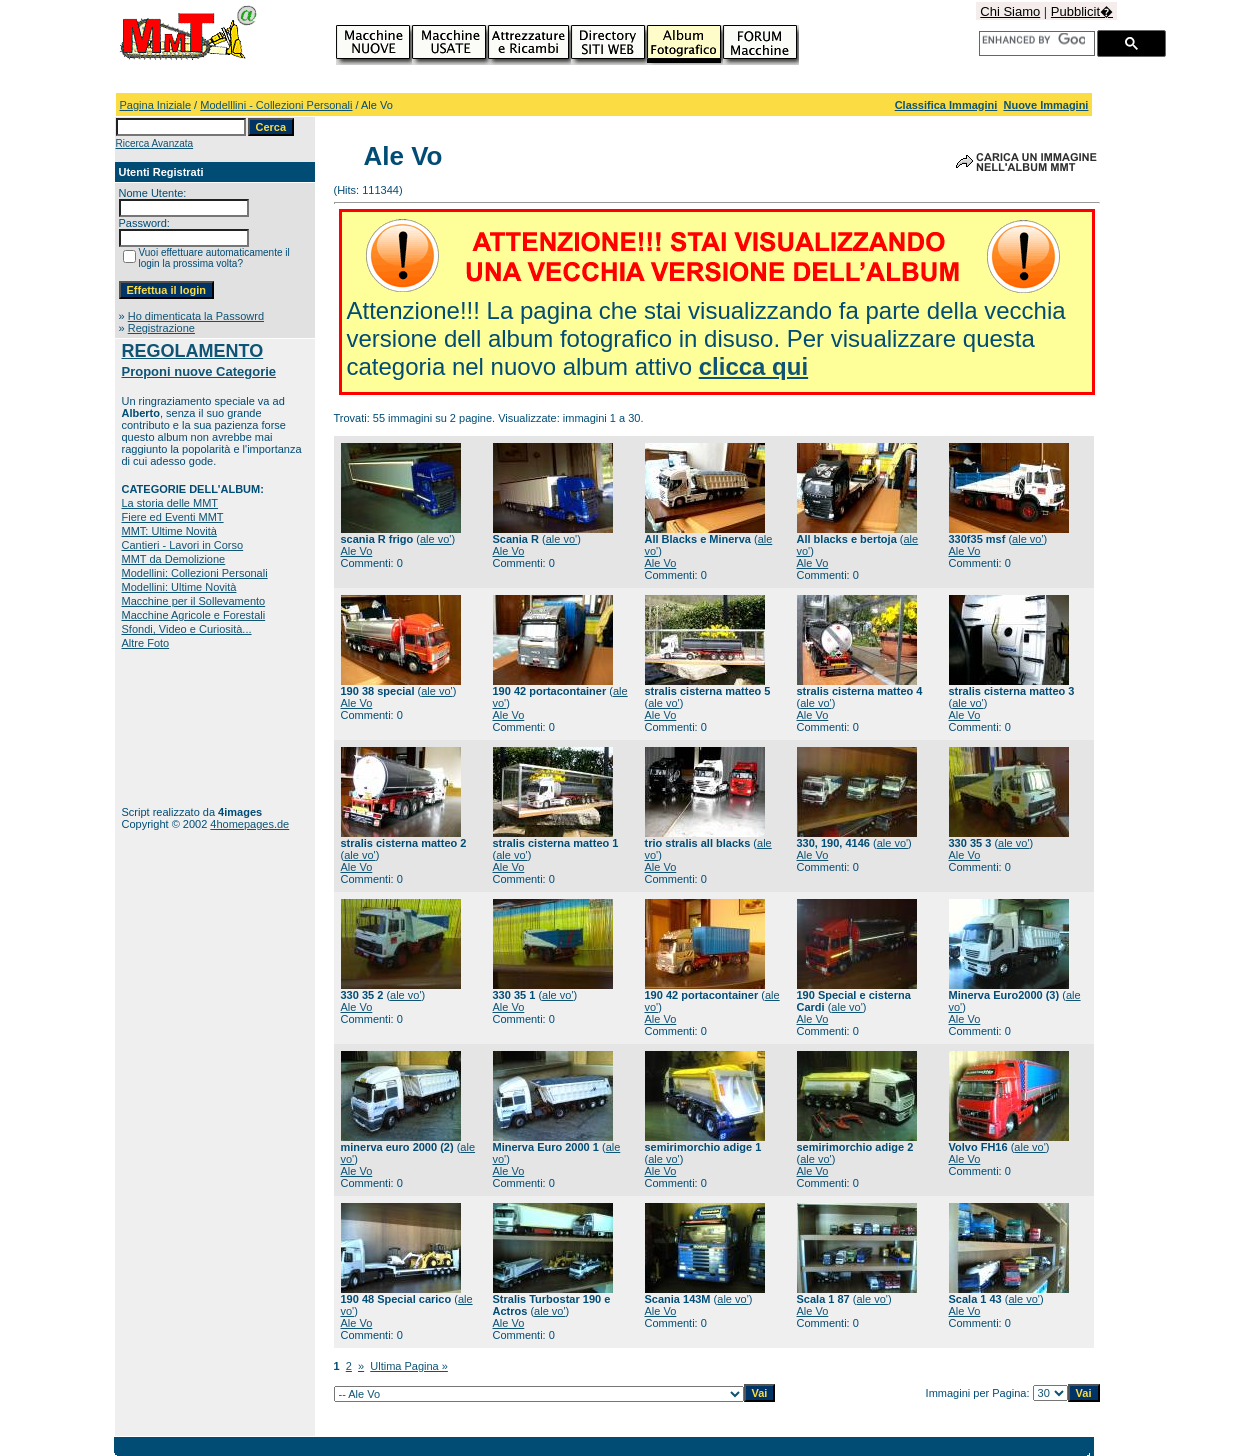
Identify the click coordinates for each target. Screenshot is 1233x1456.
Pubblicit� (1082, 11)
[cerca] (1033, 40)
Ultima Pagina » (409, 1366)
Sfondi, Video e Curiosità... (187, 629)
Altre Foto (146, 643)
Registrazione (161, 328)
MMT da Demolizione (174, 559)
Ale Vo (357, 551)
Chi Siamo (1010, 11)
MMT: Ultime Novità (169, 531)
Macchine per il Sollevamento (194, 601)
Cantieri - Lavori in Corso (183, 545)
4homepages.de (249, 824)
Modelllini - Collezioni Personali (276, 105)
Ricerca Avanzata (155, 143)
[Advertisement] (184, 727)
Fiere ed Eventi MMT (173, 517)
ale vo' (435, 539)
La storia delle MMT (170, 503)
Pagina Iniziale (156, 105)
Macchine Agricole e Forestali (194, 615)
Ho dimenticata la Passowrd (196, 316)
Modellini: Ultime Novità (179, 587)
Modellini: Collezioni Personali (195, 573)
